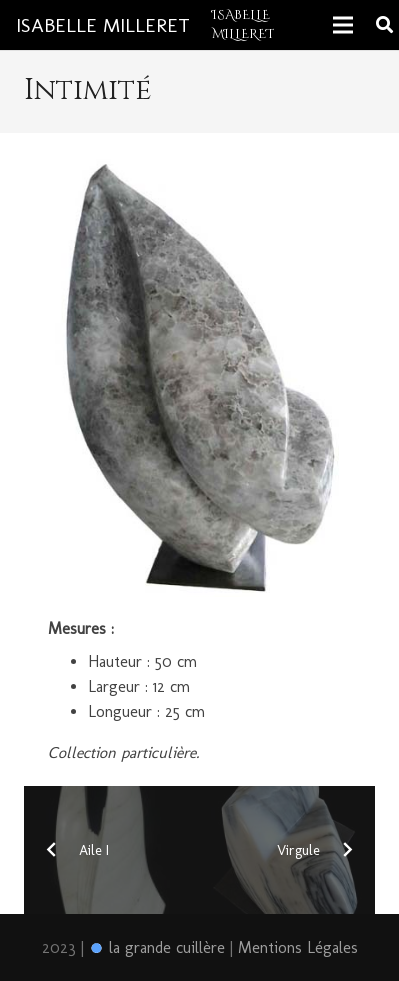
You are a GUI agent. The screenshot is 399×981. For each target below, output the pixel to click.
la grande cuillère (157, 947)
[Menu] (343, 25)
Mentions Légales (298, 947)
